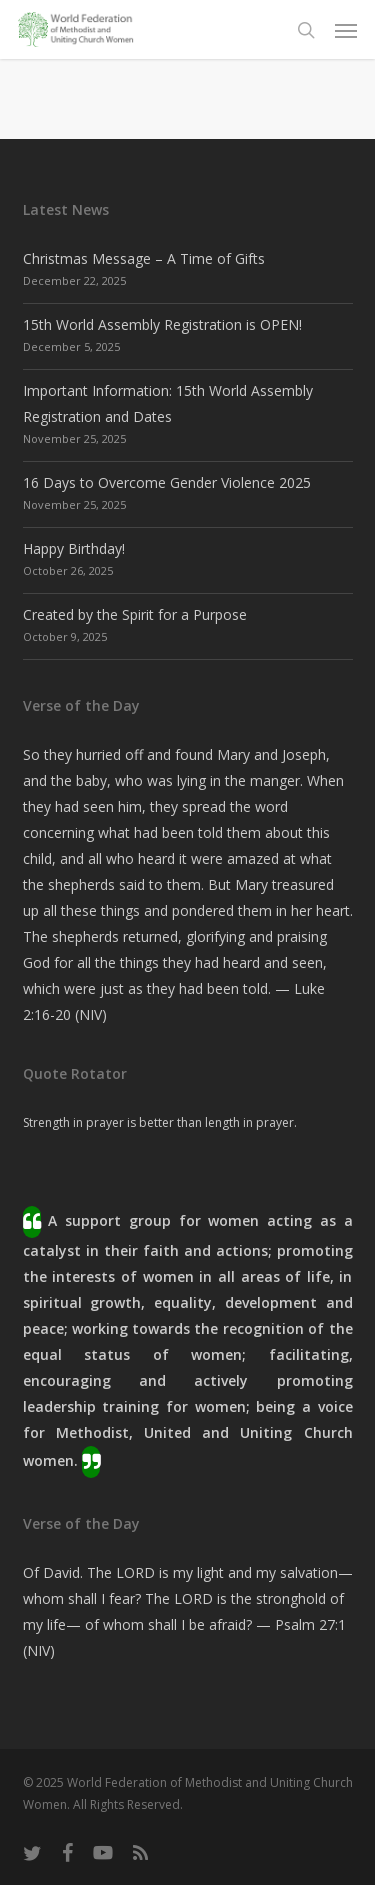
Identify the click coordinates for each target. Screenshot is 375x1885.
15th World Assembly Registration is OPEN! (162, 324)
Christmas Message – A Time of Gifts (144, 258)
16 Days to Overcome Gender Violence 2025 (167, 482)
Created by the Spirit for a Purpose (135, 614)
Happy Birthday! (74, 548)
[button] (346, 30)
